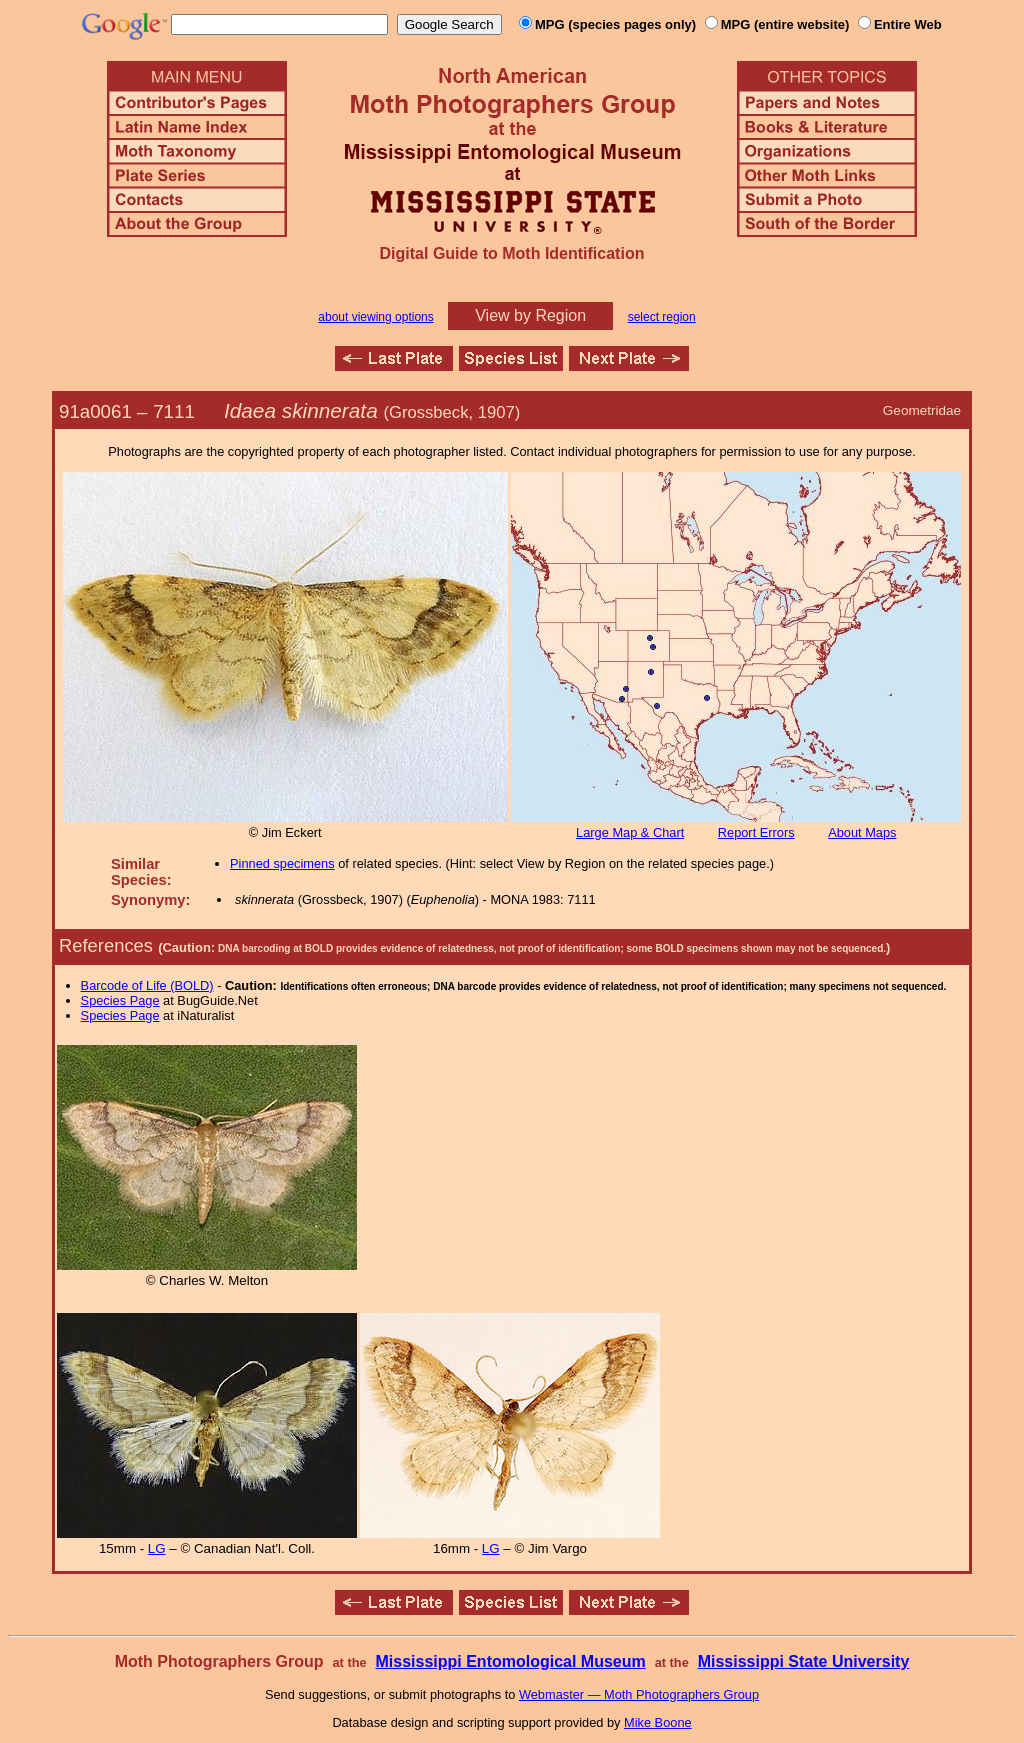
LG (157, 1548)
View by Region (530, 315)
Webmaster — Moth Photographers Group (639, 1694)
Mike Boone (658, 1722)
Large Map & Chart (630, 832)
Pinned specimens (282, 863)
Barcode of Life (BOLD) (147, 985)
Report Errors (756, 832)
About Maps (862, 832)
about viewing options (375, 317)
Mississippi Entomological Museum (510, 1661)
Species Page (120, 1000)
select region (662, 317)
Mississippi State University (804, 1661)
